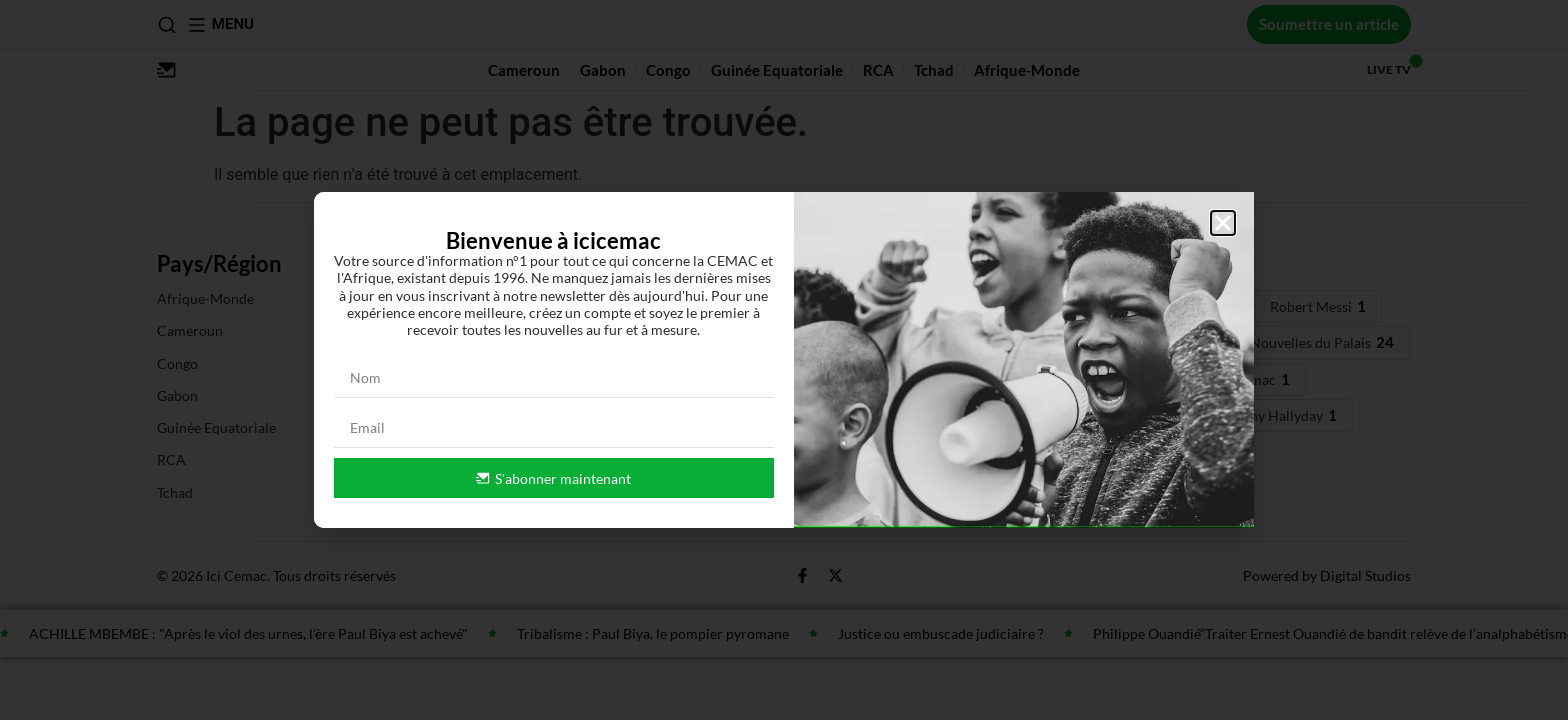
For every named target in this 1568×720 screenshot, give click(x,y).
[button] (1223, 223)
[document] (784, 360)
